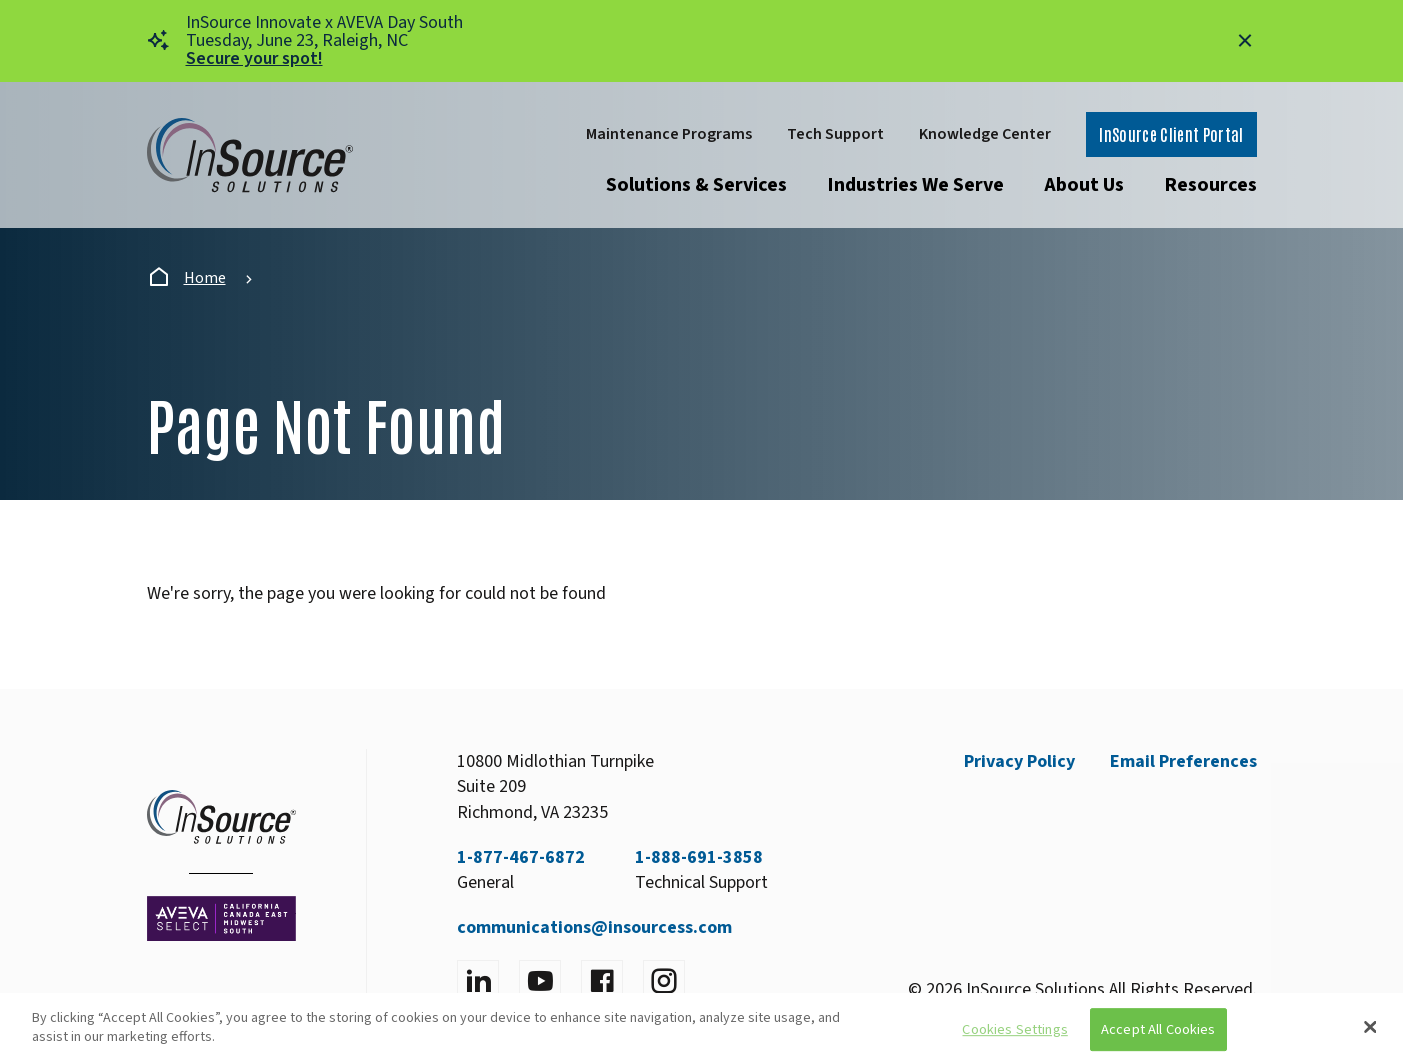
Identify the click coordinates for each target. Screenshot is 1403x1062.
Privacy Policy (1019, 761)
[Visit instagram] (664, 981)
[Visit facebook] (602, 981)
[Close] (1371, 1027)
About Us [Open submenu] (1084, 185)
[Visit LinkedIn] (478, 981)
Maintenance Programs (669, 134)
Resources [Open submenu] (1210, 185)
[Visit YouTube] (540, 981)
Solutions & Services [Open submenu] (696, 185)
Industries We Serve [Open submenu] (915, 185)
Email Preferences (1183, 761)
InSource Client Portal (1171, 134)
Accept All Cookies (1158, 1029)
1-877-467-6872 (521, 857)
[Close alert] (1245, 41)
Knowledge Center (985, 134)
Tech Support (835, 134)
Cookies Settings (1014, 1029)
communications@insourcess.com (594, 927)
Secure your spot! (254, 58)
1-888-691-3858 (699, 857)
